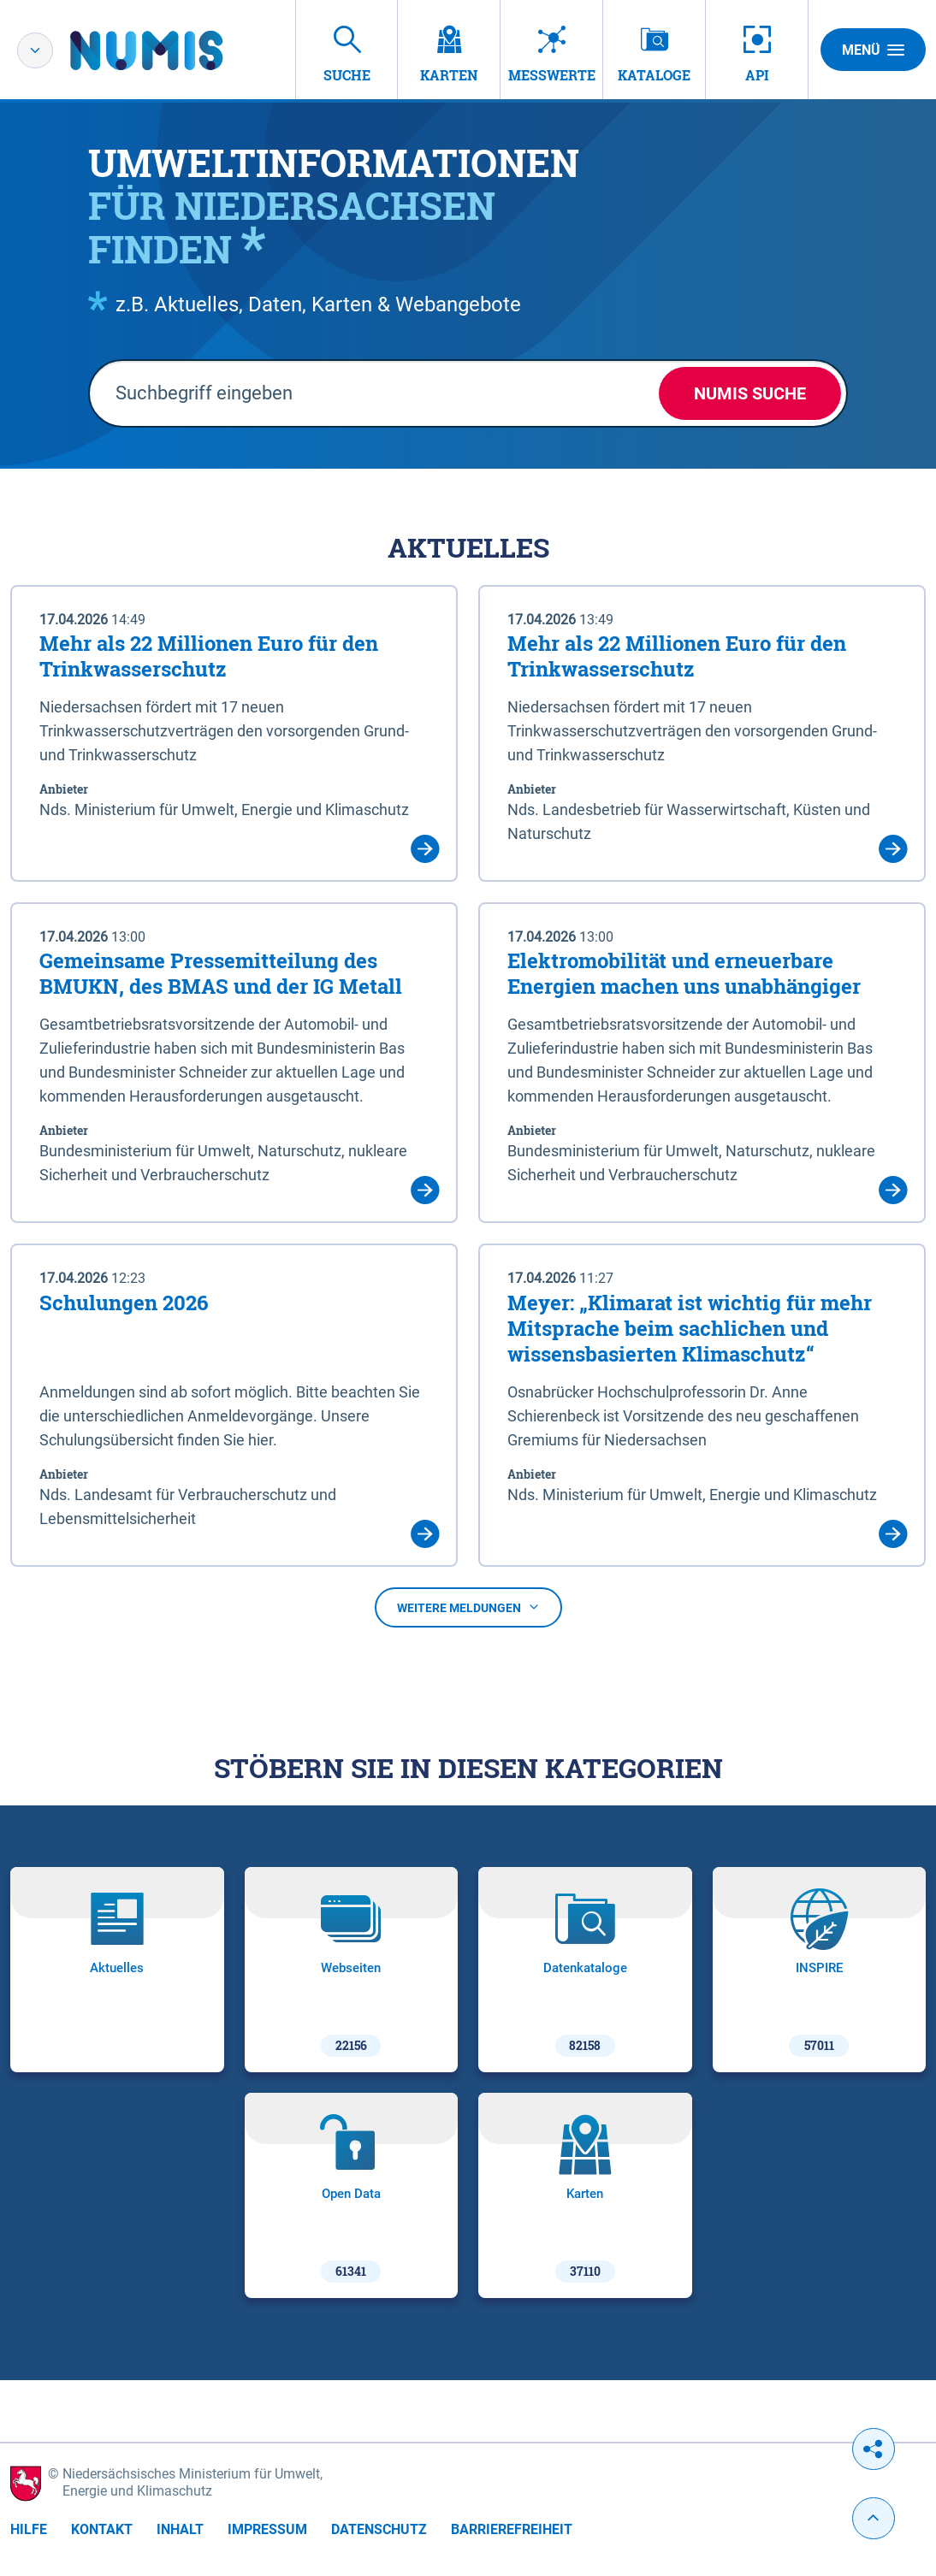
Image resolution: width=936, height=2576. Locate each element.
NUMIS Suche (750, 393)
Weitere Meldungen (468, 1608)
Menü (873, 49)
